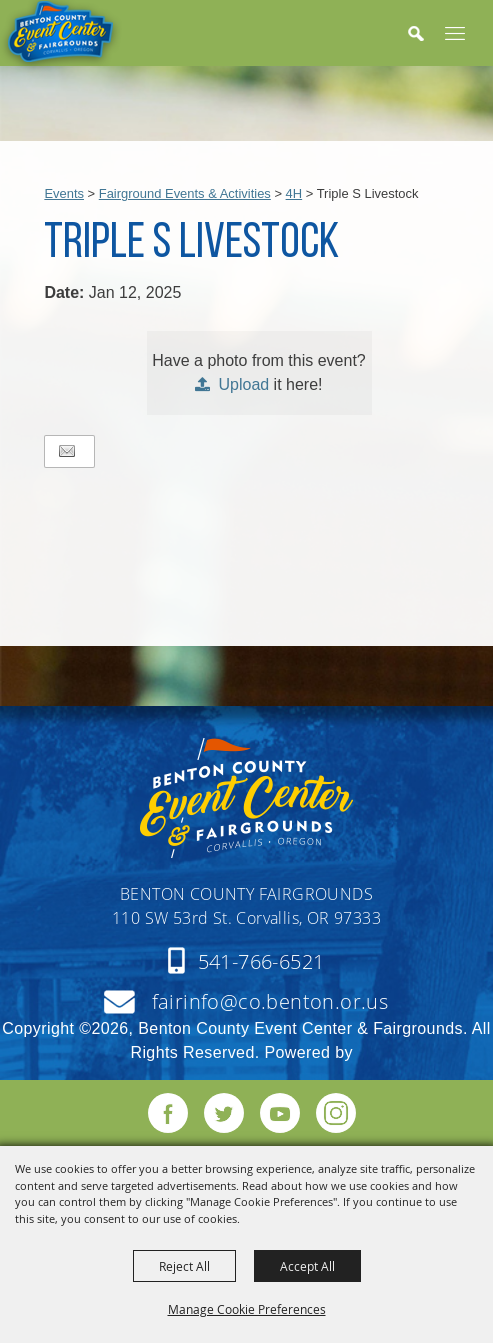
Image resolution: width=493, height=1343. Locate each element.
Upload (243, 384)
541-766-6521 (261, 961)
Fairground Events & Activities (185, 193)
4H (294, 193)
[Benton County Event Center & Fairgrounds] (61, 36)
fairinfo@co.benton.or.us (270, 1001)
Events (64, 193)
